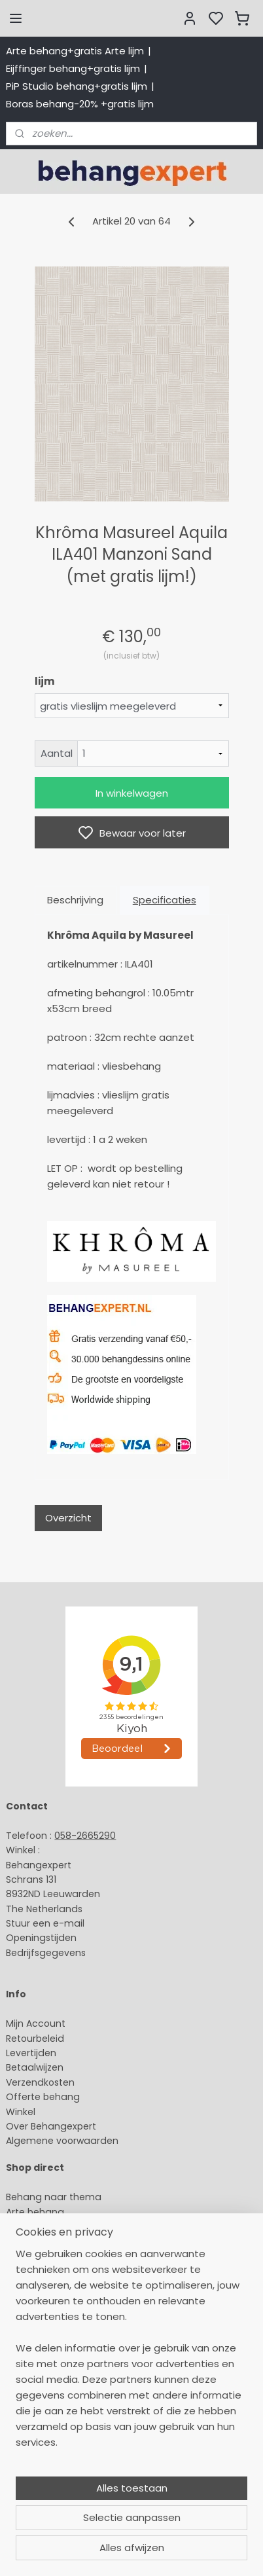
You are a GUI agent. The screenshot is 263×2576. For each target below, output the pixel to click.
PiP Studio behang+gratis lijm (76, 86)
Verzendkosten (40, 2082)
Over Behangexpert (51, 2126)
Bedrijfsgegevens (46, 1952)
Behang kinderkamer (54, 2270)
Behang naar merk (49, 2255)
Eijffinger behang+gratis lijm (73, 68)
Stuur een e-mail (46, 1923)
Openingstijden (41, 1937)
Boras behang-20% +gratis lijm (80, 104)
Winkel (20, 2111)
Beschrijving (75, 900)
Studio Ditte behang (52, 2240)
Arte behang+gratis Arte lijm (75, 51)
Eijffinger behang (45, 2226)
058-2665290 (85, 1835)
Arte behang (35, 2212)
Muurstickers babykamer (63, 2285)
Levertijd (25, 2052)
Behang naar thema (53, 2197)
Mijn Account (35, 2023)
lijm (44, 681)
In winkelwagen (132, 793)
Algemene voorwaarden (62, 2140)
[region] (131, 2427)
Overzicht (68, 1518)
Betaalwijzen (34, 2067)
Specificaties (164, 900)
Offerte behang (43, 2096)
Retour (21, 2038)
